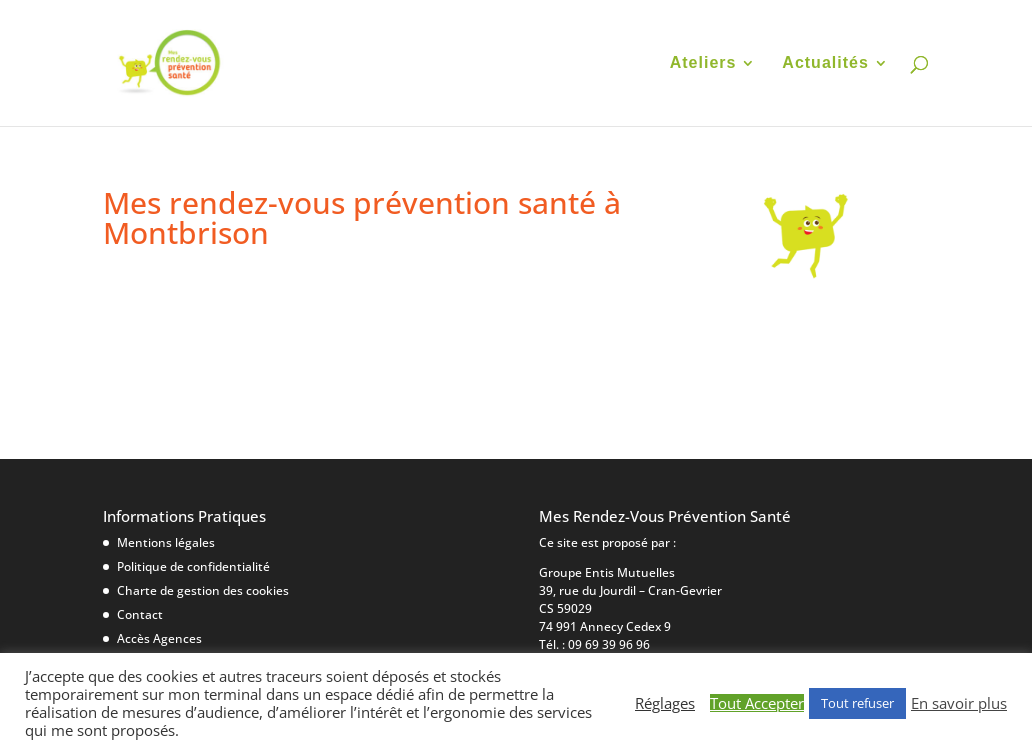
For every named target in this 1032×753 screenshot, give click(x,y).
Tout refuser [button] (857, 703)
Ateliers (703, 63)
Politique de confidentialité (193, 566)
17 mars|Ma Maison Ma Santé (265, 305)
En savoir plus (959, 703)
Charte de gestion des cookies (203, 590)
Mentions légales (166, 542)
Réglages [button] (665, 703)
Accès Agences (159, 638)
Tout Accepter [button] (757, 703)
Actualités (825, 63)
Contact (140, 614)
